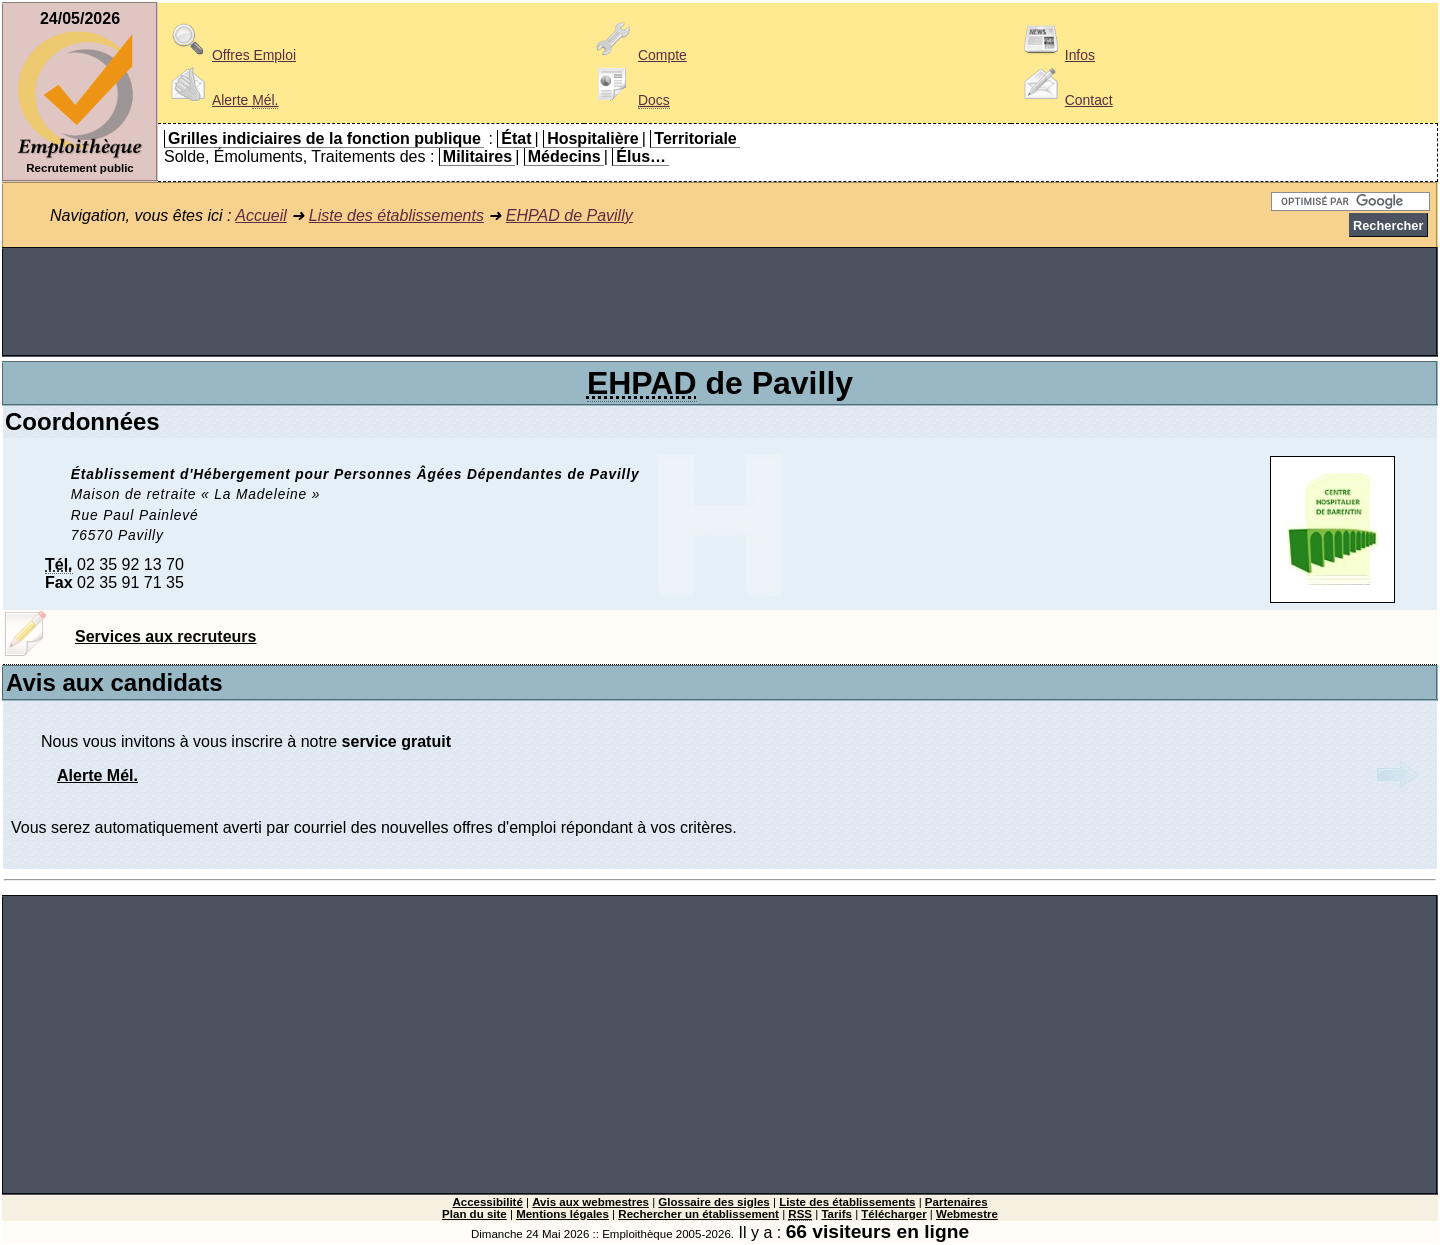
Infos (1056, 55)
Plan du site (474, 1214)
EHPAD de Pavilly (569, 215)
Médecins (564, 156)
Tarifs (836, 1214)
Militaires (477, 156)
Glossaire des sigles (713, 1202)
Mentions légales (562, 1214)
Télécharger (893, 1214)
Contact (1065, 100)
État (516, 138)
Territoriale (695, 138)
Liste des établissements (396, 215)
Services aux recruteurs (165, 636)
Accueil (261, 215)
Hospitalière (593, 138)
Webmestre (967, 1214)
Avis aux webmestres (590, 1202)
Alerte (221, 100)
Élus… (641, 156)
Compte (638, 55)
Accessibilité (487, 1202)
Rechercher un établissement (698, 1214)
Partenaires (956, 1202)
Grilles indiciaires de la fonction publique (324, 138)
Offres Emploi (230, 55)
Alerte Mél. (97, 775)
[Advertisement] (720, 302)
